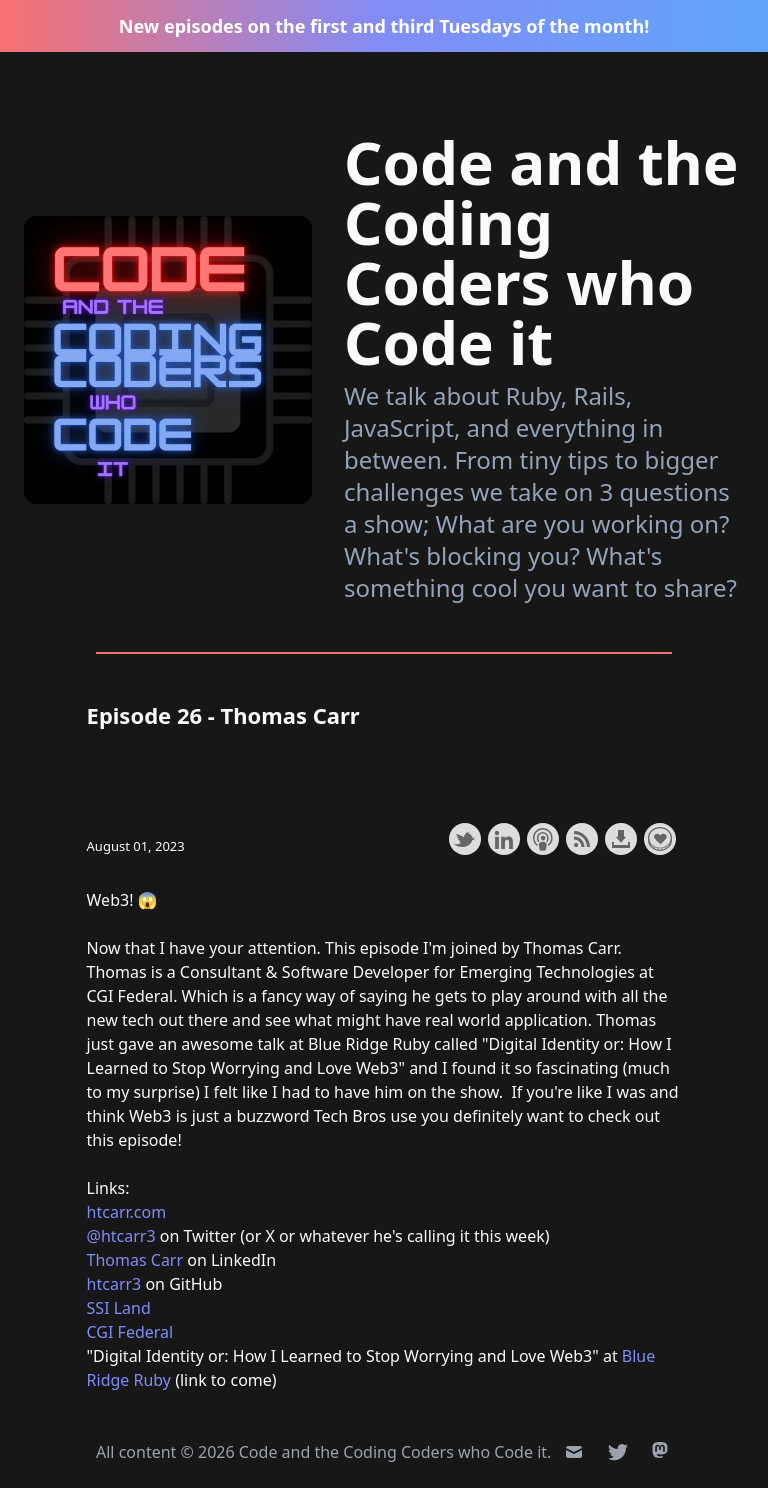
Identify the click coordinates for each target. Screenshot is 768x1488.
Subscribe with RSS (582, 839)
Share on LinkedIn (504, 839)
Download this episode (621, 839)
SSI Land (119, 1308)
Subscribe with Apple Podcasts (543, 839)
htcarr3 (114, 1284)
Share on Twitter (465, 839)
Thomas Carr (135, 1260)
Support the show (660, 839)
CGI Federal (130, 1332)
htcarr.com (127, 1212)
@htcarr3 (121, 1236)
